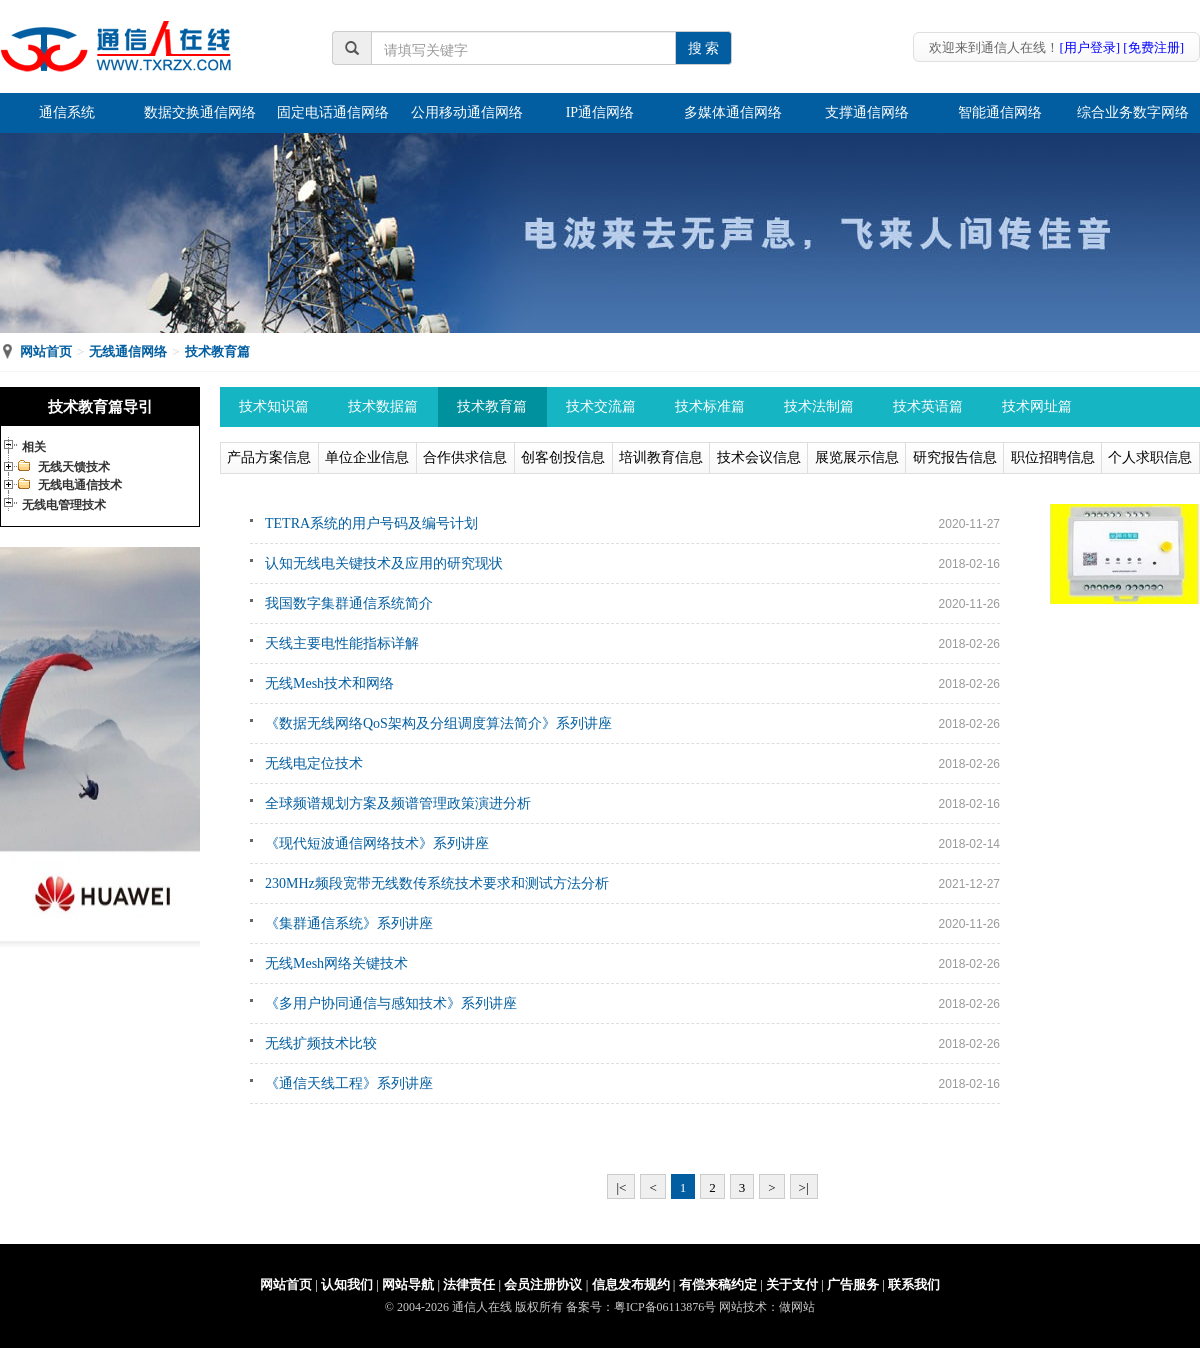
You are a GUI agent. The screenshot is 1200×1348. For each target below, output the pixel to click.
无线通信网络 (128, 351)
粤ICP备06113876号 (665, 1307)
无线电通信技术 (80, 485)
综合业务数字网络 (1133, 112)
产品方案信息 (269, 457)
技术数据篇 (383, 406)
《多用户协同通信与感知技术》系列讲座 (391, 1003)
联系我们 (914, 1284)
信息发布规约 (631, 1284)
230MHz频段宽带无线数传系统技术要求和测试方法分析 (437, 883)
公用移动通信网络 (467, 112)
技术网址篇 (1037, 406)
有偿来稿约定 (718, 1284)
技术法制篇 (819, 406)
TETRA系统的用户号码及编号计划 (371, 523)
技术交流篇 (601, 406)
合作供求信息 (465, 457)
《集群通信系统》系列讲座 (349, 923)
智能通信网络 (1000, 112)
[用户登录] (1089, 47)
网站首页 (46, 351)
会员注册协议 (543, 1284)
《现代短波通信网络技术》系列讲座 (377, 843)
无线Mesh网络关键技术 (336, 963)
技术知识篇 (274, 406)
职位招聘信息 (1053, 457)
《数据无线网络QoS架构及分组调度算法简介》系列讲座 (438, 723)
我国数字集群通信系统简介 (349, 603)
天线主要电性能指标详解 (342, 643)
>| (804, 1187)
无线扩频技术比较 (321, 1043)
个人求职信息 (1150, 457)
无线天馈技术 (74, 467)
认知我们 (347, 1284)
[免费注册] (1153, 47)
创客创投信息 (563, 457)
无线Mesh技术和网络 (329, 683)
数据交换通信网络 (200, 112)
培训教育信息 (661, 457)
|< (621, 1187)
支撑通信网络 (867, 112)
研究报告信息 (955, 457)
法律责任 (469, 1284)
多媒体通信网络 (733, 112)
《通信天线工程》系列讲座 (349, 1083)
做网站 (797, 1307)
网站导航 (408, 1284)
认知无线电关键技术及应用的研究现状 (384, 563)
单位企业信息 (367, 457)
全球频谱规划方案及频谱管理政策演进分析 (398, 803)
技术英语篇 (928, 406)
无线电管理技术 (64, 505)
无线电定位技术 (314, 763)
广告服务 (853, 1284)
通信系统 (67, 112)
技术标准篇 (710, 406)
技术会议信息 (759, 457)
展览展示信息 (857, 457)
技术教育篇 (217, 351)
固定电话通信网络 (333, 112)
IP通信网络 (600, 112)
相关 (34, 447)
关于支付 (792, 1284)
